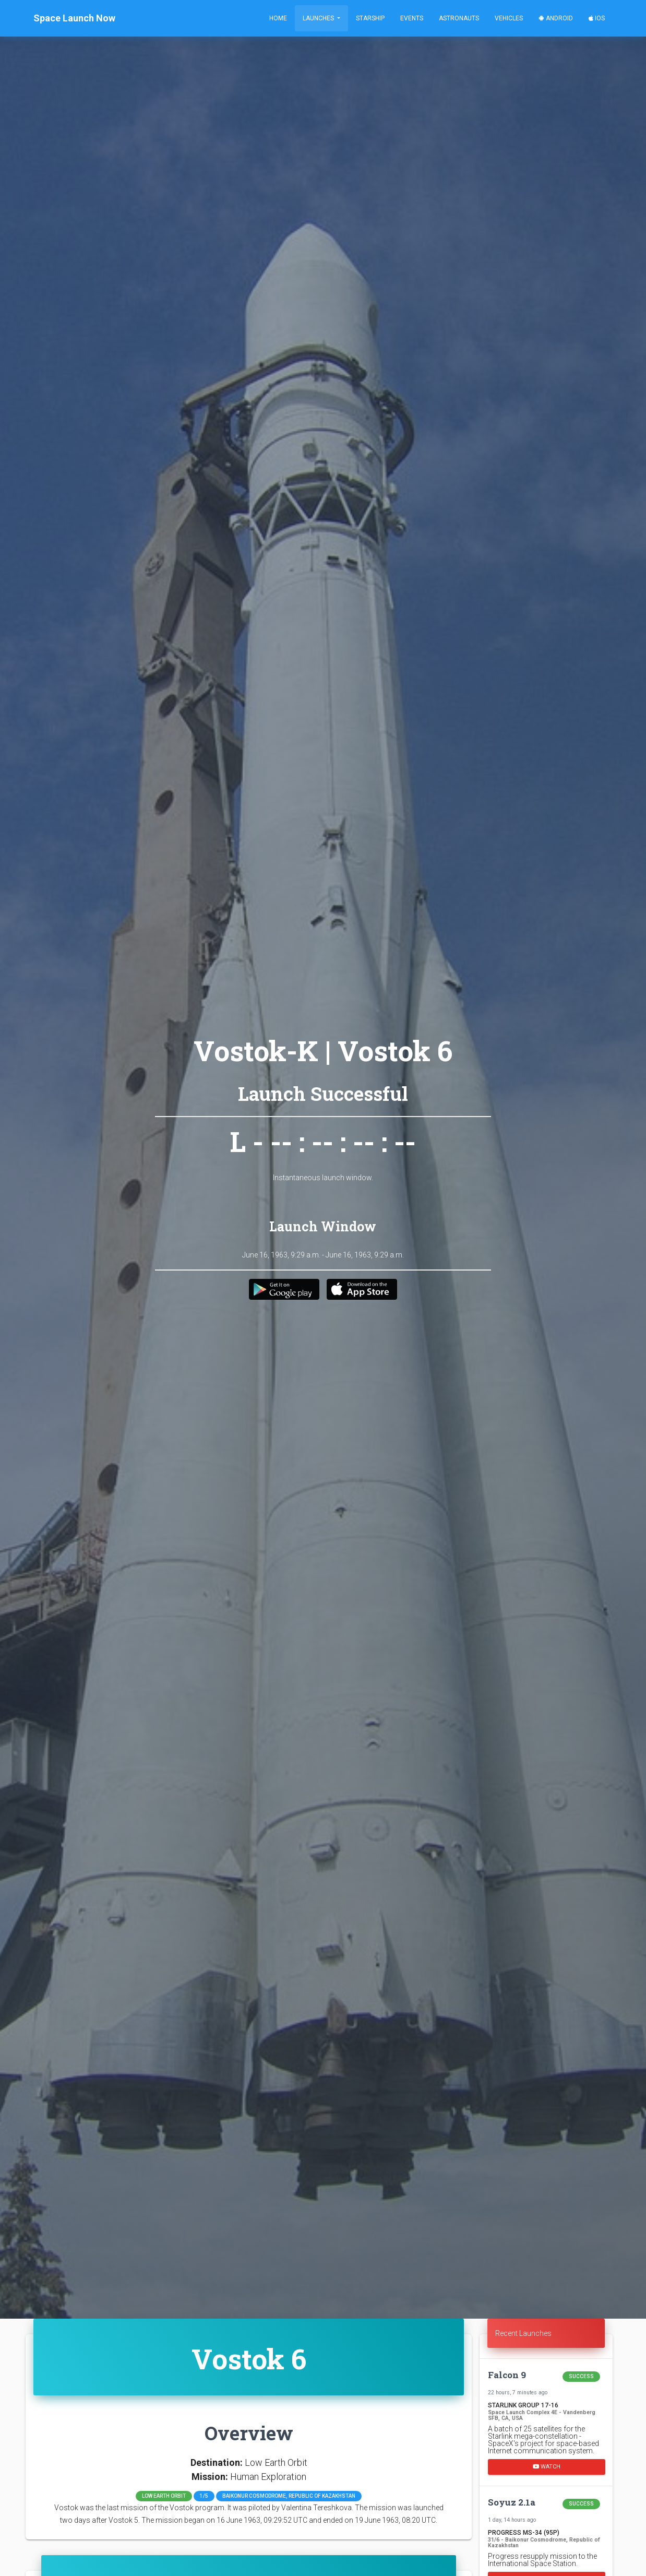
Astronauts (459, 18)
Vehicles (509, 18)
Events (411, 18)
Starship (370, 18)
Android (556, 18)
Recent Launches (523, 2333)
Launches (319, 18)
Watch (546, 2466)
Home (278, 18)
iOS (597, 18)
